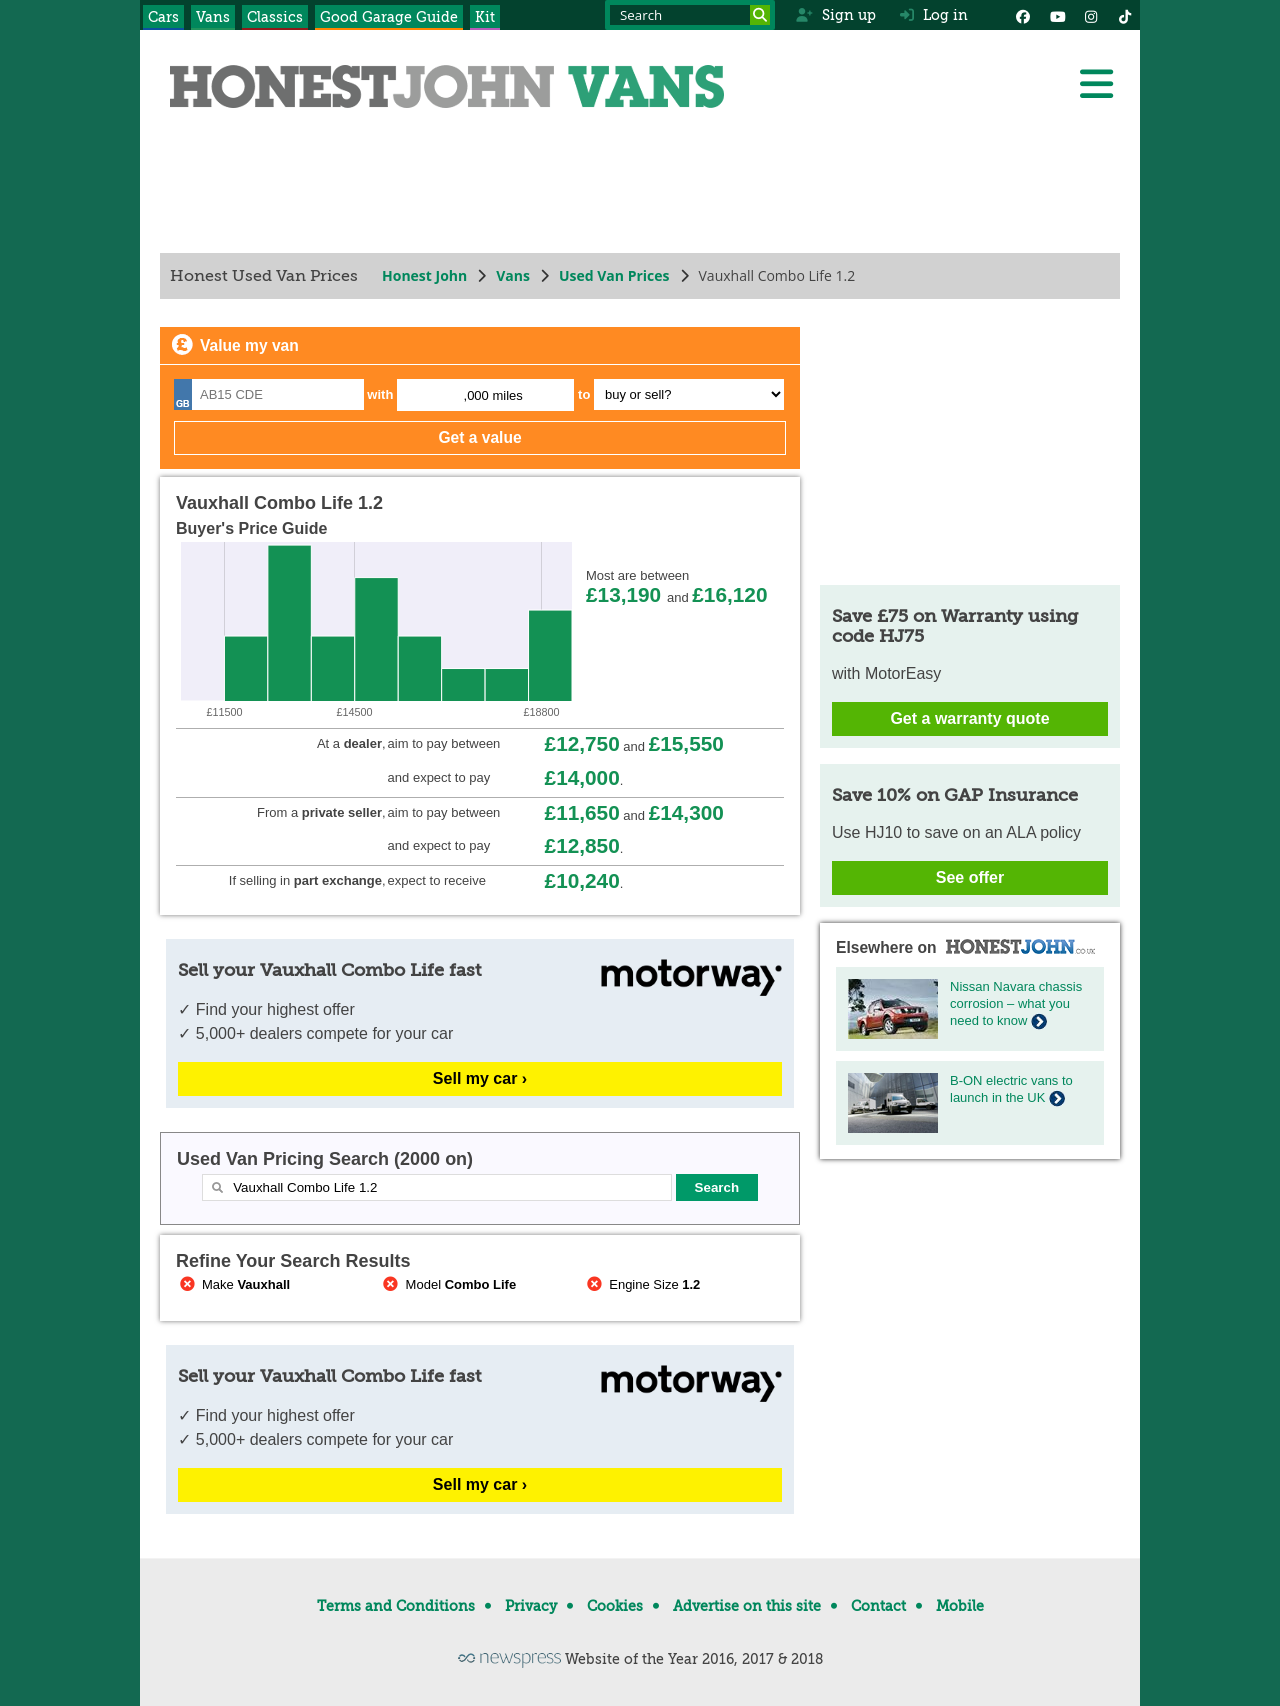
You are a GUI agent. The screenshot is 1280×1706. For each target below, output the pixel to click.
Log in (934, 15)
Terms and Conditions (396, 1606)
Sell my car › (480, 1078)
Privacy (531, 1606)
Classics (275, 17)
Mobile (960, 1606)
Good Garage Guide (389, 17)
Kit (485, 17)
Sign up (835, 15)
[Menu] (1096, 84)
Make (233, 1284)
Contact (878, 1606)
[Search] (760, 15)
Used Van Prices (614, 275)
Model (448, 1284)
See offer (970, 877)
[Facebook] (1023, 15)
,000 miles (493, 395)
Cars (163, 17)
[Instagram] (1091, 15)
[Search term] (690, 15)
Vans (213, 17)
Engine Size (641, 1284)
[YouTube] (1057, 15)
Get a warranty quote (969, 718)
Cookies (615, 1606)
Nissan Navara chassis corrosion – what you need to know (1016, 1003)
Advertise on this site (747, 1606)
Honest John (424, 275)
